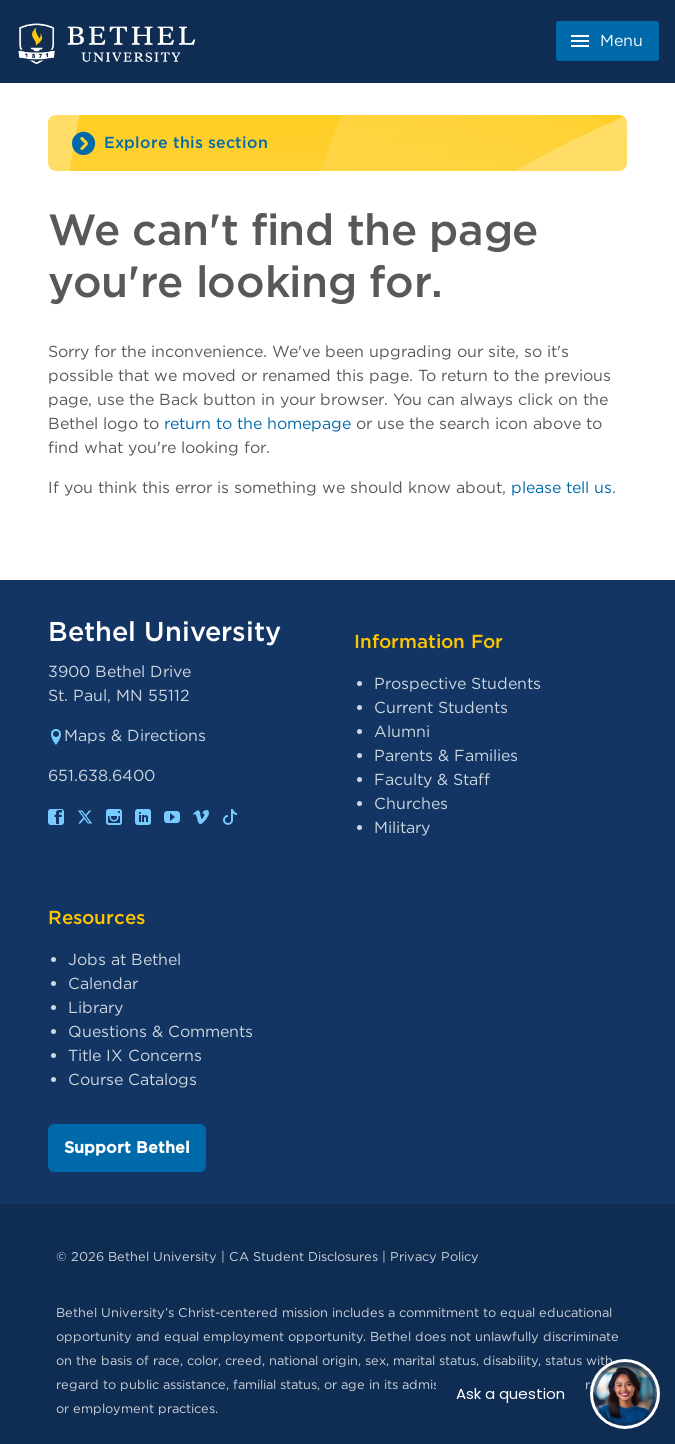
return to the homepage (257, 423)
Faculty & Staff (432, 779)
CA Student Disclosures (303, 1256)
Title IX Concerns (135, 1055)
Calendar (103, 983)
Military (402, 827)
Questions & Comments (160, 1031)
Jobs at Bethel (124, 959)
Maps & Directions (127, 735)
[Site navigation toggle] (337, 143)
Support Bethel (127, 1147)
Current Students (441, 707)
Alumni (402, 731)
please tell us (561, 487)
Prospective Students (457, 683)
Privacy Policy (434, 1256)
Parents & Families (446, 755)
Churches (411, 803)
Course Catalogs (132, 1079)
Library (95, 1007)
